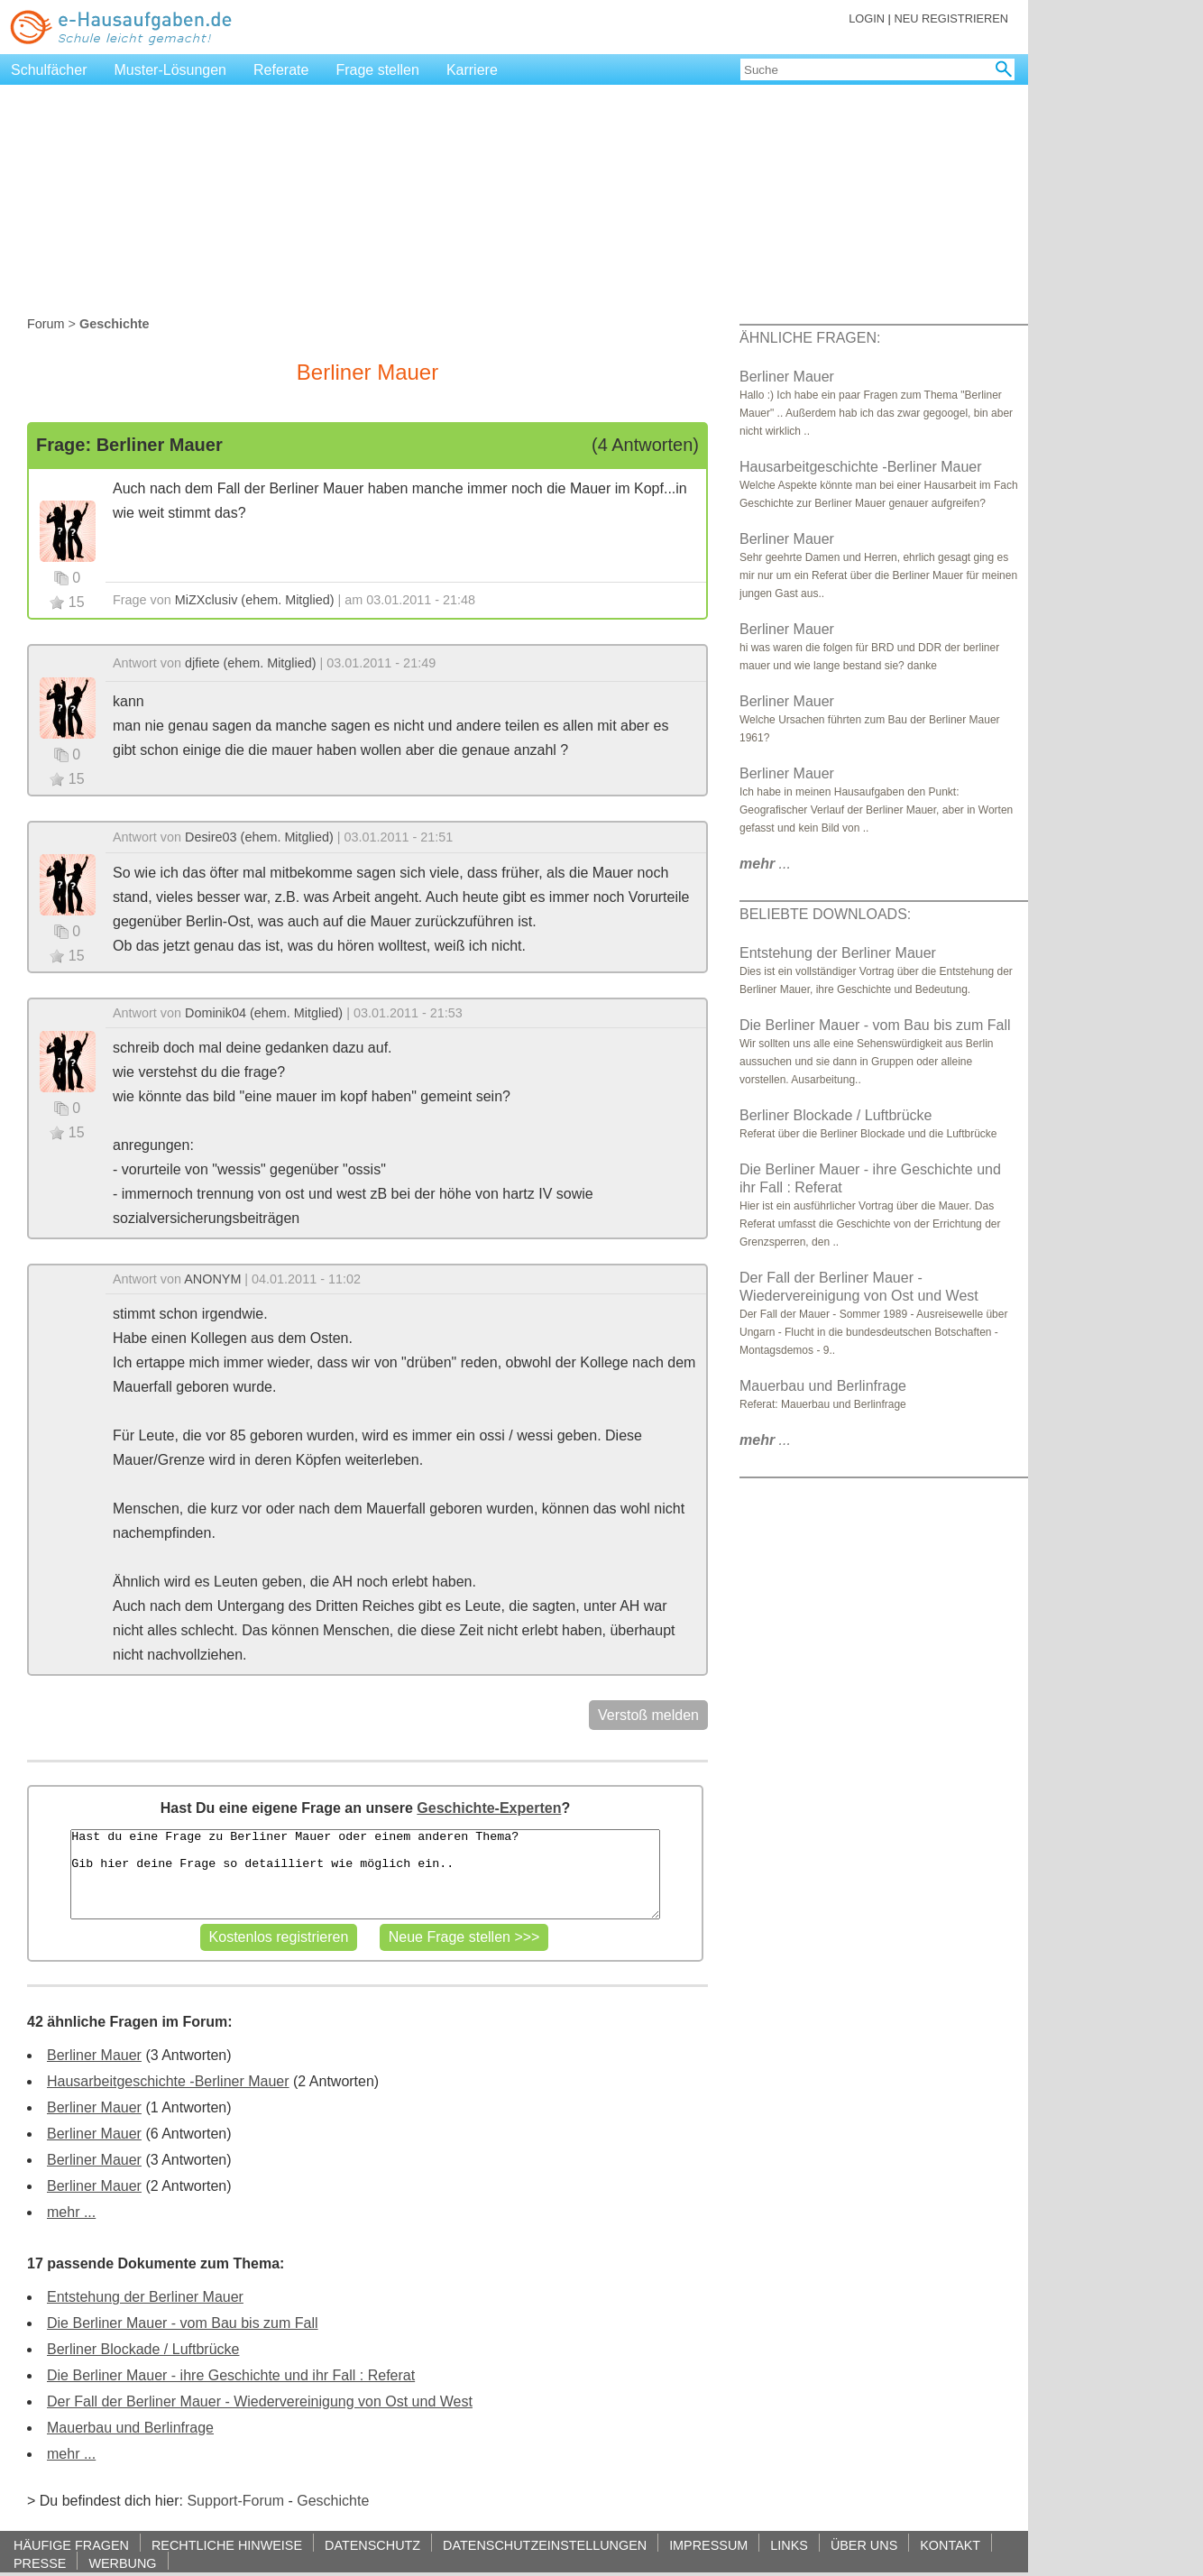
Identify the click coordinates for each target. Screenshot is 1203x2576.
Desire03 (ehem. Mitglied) (259, 837)
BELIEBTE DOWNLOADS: (825, 914)
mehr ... (71, 2212)
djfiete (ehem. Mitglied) (251, 663)
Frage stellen (377, 70)
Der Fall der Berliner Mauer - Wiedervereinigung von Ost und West (260, 2401)
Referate (280, 70)
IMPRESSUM (708, 2545)
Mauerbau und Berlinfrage (130, 2427)
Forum (46, 324)
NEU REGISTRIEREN (951, 18)
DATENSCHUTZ (372, 2545)
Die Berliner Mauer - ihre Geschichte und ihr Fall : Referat (231, 2375)
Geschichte (333, 2500)
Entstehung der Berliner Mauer (145, 2297)
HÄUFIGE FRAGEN (71, 2545)
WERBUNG (122, 2563)
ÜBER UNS (864, 2545)
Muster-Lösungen (171, 70)
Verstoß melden (648, 1715)
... (765, 863)
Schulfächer (49, 70)
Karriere (472, 70)
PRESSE (40, 2563)
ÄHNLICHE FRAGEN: (809, 337)
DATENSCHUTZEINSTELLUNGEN (545, 2545)
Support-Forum (235, 2500)
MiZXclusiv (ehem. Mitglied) (255, 600)
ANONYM (212, 1279)
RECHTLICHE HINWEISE (227, 2545)
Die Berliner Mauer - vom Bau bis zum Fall (182, 2323)
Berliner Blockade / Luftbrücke (143, 2349)
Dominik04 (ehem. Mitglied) (264, 1013)
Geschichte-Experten (489, 1808)
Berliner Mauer (94, 2055)
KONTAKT (950, 2545)
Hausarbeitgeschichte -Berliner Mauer (168, 2081)
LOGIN (867, 18)
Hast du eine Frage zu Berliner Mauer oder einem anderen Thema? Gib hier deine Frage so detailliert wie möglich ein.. (364, 1874)
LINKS (789, 2545)
